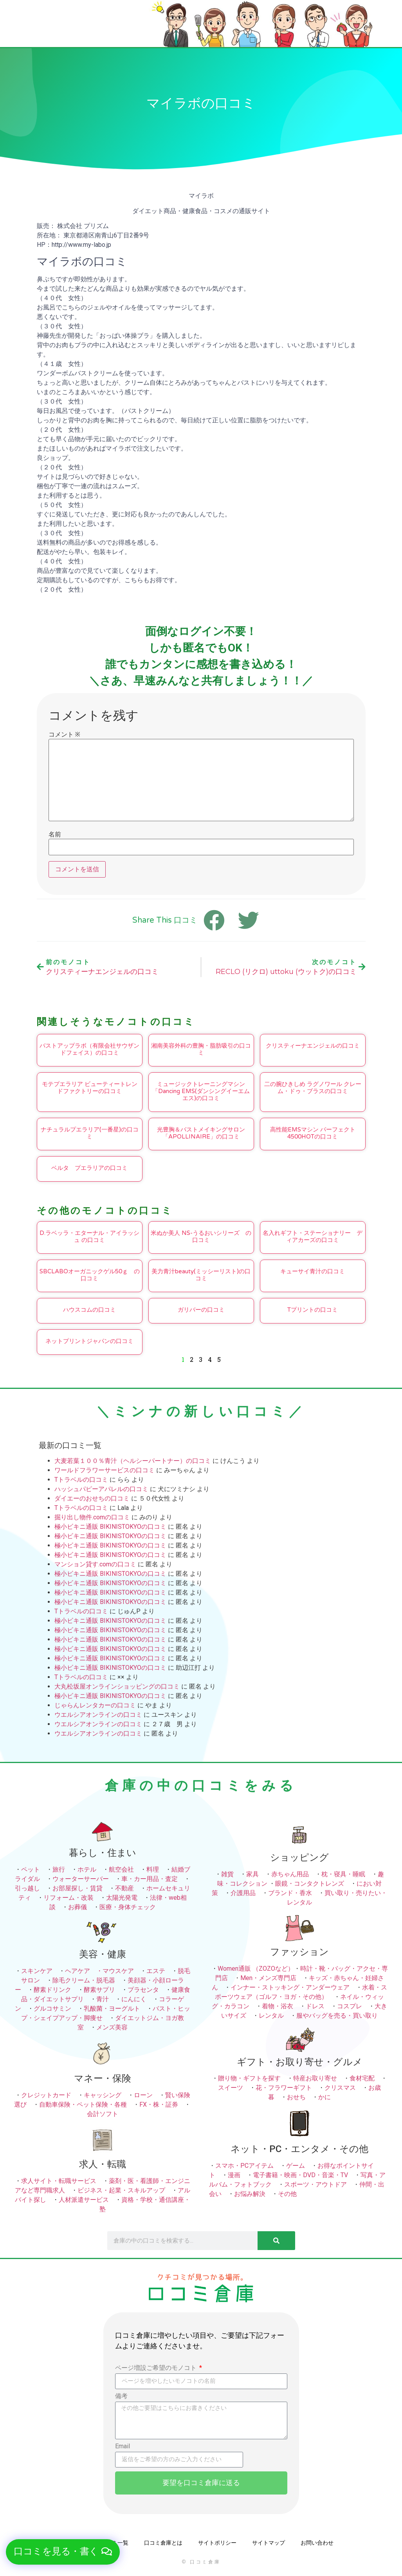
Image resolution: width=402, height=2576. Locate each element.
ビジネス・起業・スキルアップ (121, 2190)
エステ (155, 1971)
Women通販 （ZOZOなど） (256, 1968)
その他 (287, 2194)
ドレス (315, 2006)
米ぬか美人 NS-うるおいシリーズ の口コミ (201, 1236)
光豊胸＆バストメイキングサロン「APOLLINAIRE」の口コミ (201, 1133)
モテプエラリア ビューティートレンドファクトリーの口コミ (89, 1088)
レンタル (271, 2015)
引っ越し (27, 1888)
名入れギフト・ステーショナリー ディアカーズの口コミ (312, 1236)
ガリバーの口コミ (201, 1309)
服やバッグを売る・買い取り (337, 2015)
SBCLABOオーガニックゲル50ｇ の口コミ (90, 1275)
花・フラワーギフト (284, 2087)
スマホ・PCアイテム (244, 2165)
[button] (62, 2552)
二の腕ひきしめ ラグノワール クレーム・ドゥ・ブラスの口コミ (312, 1088)
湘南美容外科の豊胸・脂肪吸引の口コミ (201, 1049)
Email (122, 2446)
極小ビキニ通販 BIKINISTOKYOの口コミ (110, 1526)
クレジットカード (46, 2095)
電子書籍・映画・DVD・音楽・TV (300, 2175)
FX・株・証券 (158, 2104)
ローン (143, 2095)
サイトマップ (268, 2543)
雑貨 (227, 1874)
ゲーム (295, 2165)
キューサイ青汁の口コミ (312, 1271)
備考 (121, 2396)
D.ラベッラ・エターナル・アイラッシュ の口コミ (89, 1236)
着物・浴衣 (277, 2006)
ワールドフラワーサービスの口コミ (104, 1470)
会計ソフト (102, 2114)
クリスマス (340, 2087)
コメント (64, 734)
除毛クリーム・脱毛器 (83, 1980)
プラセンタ (143, 1989)
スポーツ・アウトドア (315, 2184)
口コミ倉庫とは (163, 2543)
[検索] (276, 2240)
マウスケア (118, 1971)
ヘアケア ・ (84, 1971)
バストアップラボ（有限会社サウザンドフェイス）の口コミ (89, 1049)
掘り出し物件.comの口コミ (92, 1517)
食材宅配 (362, 2078)
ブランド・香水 (290, 1893)
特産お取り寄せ (315, 2078)
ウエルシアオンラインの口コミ (98, 1714)
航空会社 (121, 1869)
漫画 (234, 2175)
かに (324, 2097)
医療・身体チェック (127, 1907)
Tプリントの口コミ (312, 1309)
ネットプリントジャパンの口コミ (89, 1341)
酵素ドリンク (52, 1989)
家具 (252, 1874)
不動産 (124, 1888)
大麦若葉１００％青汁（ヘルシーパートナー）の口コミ (132, 1461)
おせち (296, 2097)
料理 (152, 1869)
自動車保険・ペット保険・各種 (83, 2104)
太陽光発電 (121, 1897)
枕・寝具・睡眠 (343, 1874)
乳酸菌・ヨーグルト (112, 2008)
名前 (55, 834)
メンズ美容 (112, 2027)
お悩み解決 (249, 2194)
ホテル (87, 1869)
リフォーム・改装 (68, 1897)
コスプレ (349, 2006)
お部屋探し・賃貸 (77, 1888)
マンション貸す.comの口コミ (95, 1564)
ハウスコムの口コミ (89, 1309)
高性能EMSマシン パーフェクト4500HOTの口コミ (312, 1133)
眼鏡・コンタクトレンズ (309, 1883)
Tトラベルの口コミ (81, 1479)
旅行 (58, 1869)
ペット (30, 1869)
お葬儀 (77, 1907)
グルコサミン (52, 2008)
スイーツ (230, 2087)
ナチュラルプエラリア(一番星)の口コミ (90, 1133)
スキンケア (36, 1971)
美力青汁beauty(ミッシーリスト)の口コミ (201, 1275)
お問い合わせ (317, 2543)
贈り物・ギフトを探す (249, 2078)
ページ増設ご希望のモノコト (156, 2368)
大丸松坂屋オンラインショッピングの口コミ (117, 1686)
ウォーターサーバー (80, 1879)
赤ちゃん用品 (290, 1874)
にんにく (133, 1999)
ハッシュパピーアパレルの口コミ (101, 1489)
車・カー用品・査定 (149, 1879)
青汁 (102, 1999)
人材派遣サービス (84, 2199)
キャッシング (102, 2095)
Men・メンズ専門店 (268, 1978)
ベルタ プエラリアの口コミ (89, 1167)
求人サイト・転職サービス (58, 2181)
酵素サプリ (99, 1989)
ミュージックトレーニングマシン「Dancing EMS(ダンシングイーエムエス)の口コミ (201, 1091)
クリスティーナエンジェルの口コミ (313, 1045)
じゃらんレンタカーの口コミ (95, 1705)
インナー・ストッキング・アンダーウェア (290, 1987)
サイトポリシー (217, 2543)
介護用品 (243, 1893)
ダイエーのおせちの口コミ (92, 1498)
